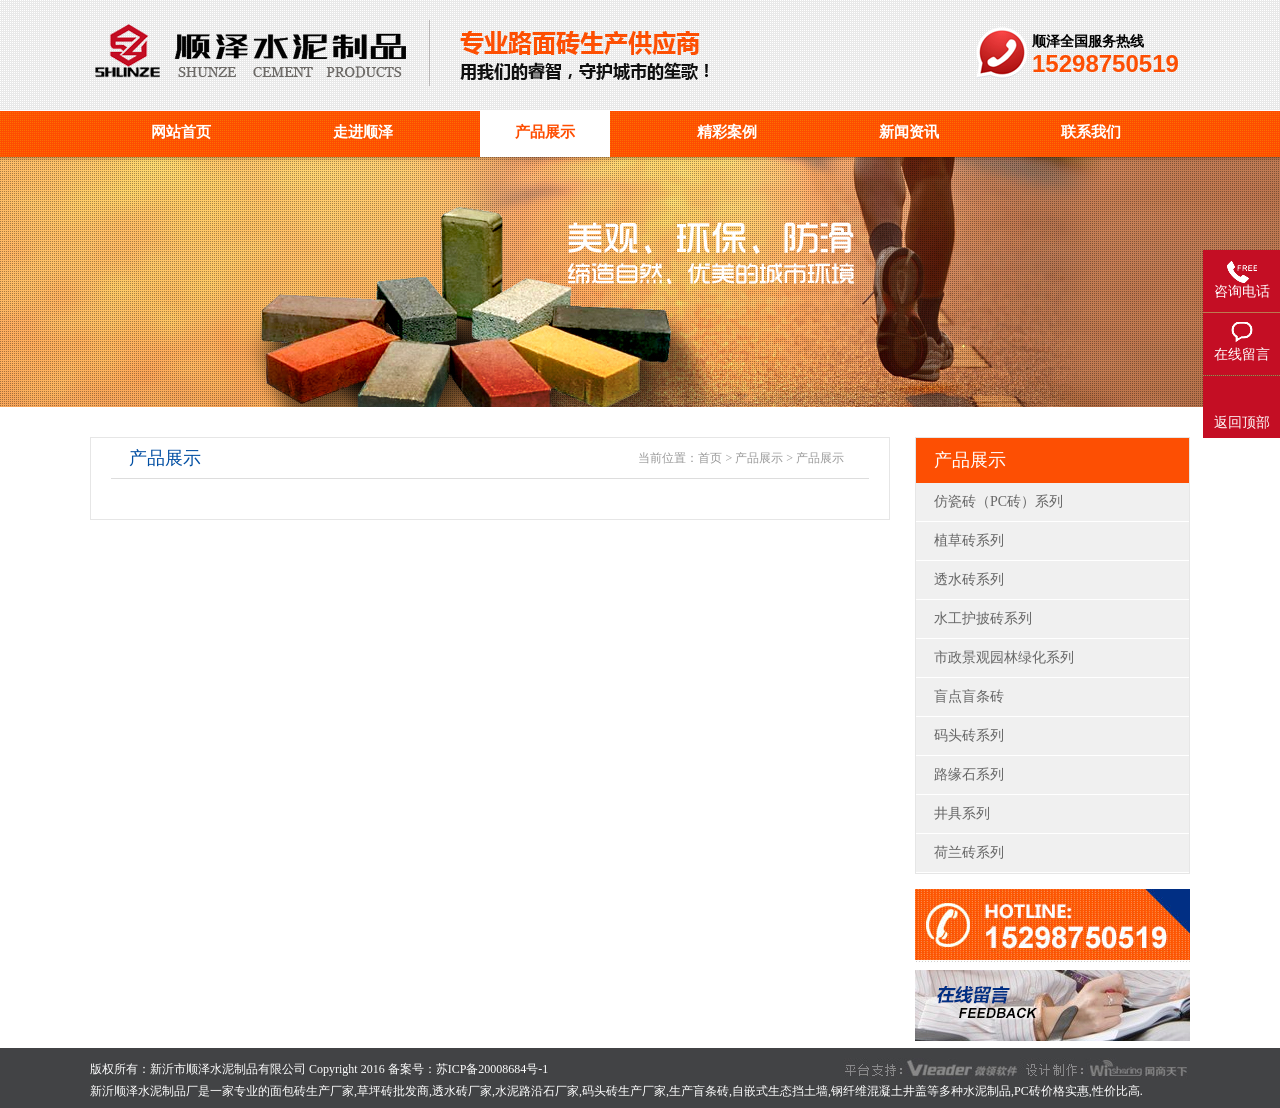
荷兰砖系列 (969, 852)
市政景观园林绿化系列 (1004, 657)
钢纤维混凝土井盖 (879, 1091)
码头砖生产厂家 (624, 1091)
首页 (710, 458)
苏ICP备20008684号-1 (492, 1069)
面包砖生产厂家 (312, 1091)
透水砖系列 (969, 579)
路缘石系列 (969, 774)
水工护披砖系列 (983, 618)
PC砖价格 (1039, 1091)
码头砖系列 (969, 735)
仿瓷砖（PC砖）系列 (998, 501)
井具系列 (962, 813)
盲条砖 (711, 1091)
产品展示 (759, 458)
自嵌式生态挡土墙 (780, 1091)
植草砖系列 (969, 540)
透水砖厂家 (462, 1091)
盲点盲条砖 (969, 696)
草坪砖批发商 (393, 1091)
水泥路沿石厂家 (537, 1091)
